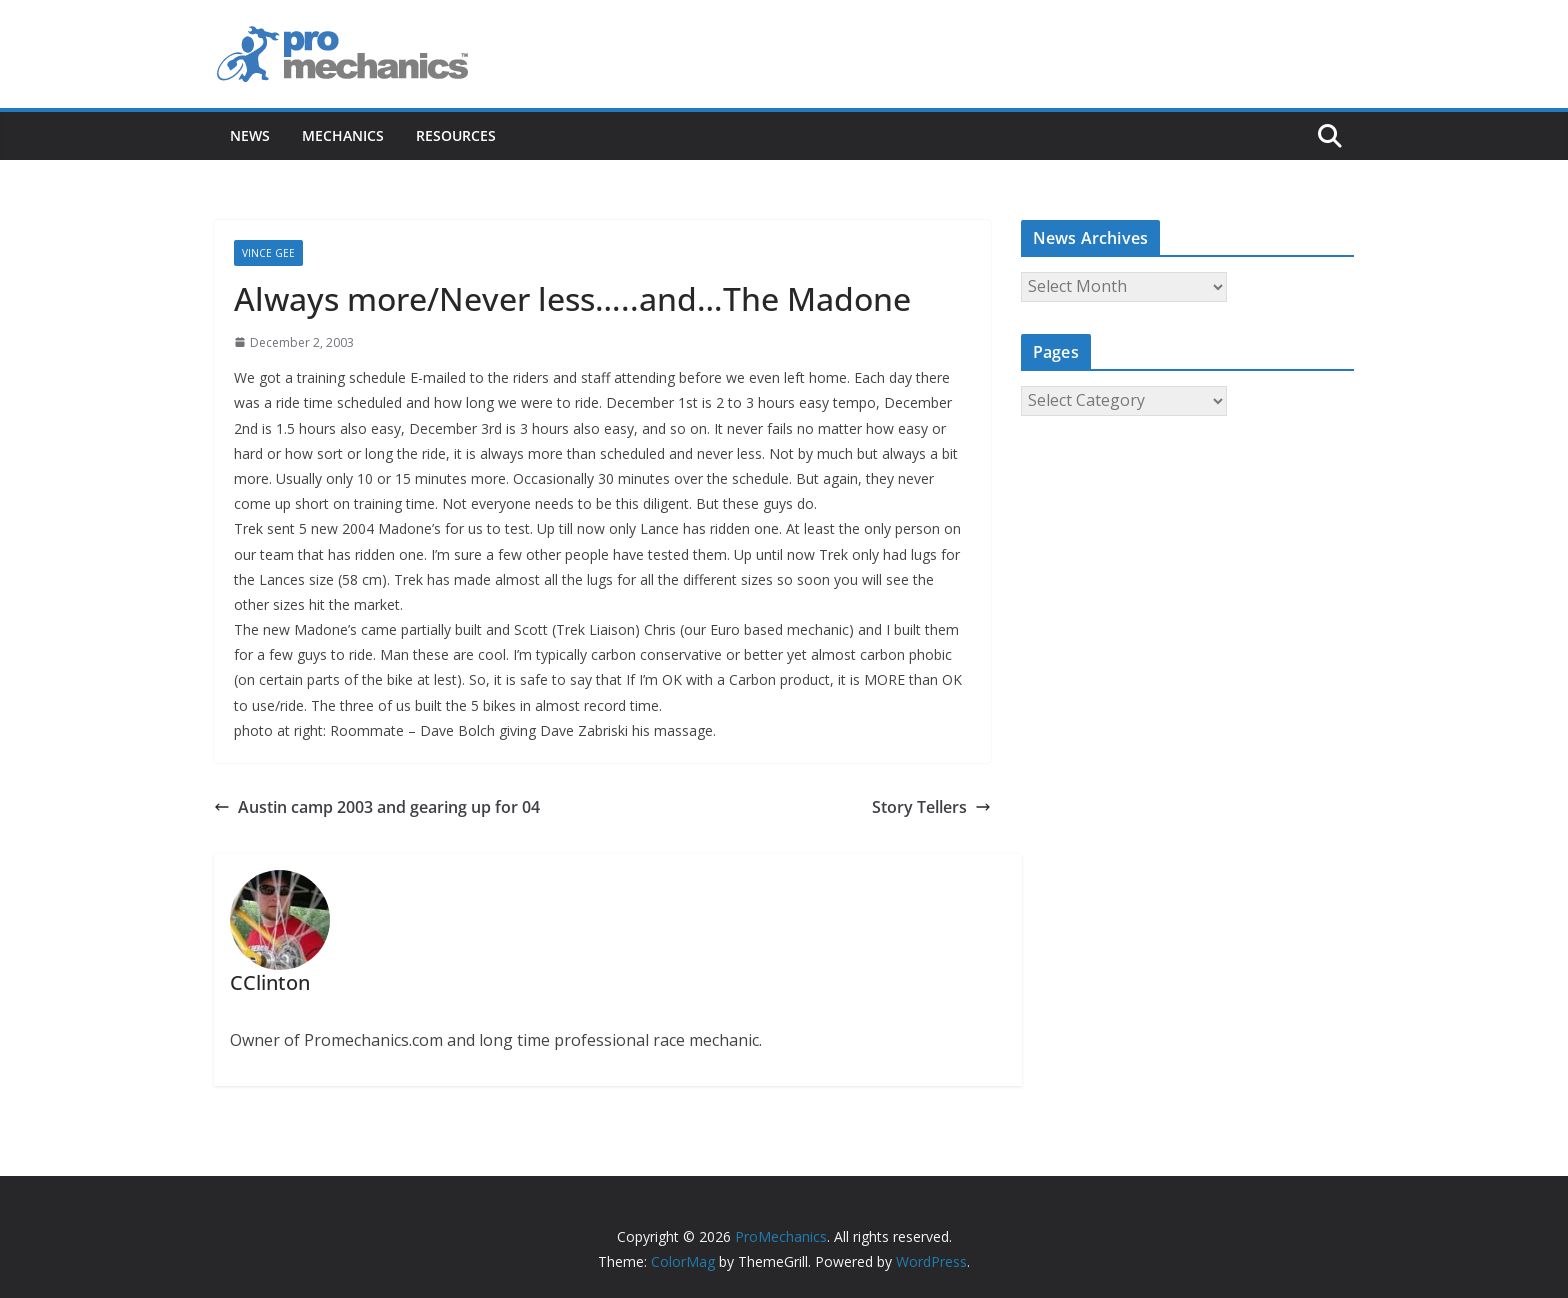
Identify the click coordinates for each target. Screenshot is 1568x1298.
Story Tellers (931, 807)
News (250, 135)
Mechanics (343, 135)
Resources (456, 135)
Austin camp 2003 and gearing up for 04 (377, 807)
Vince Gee (268, 253)
